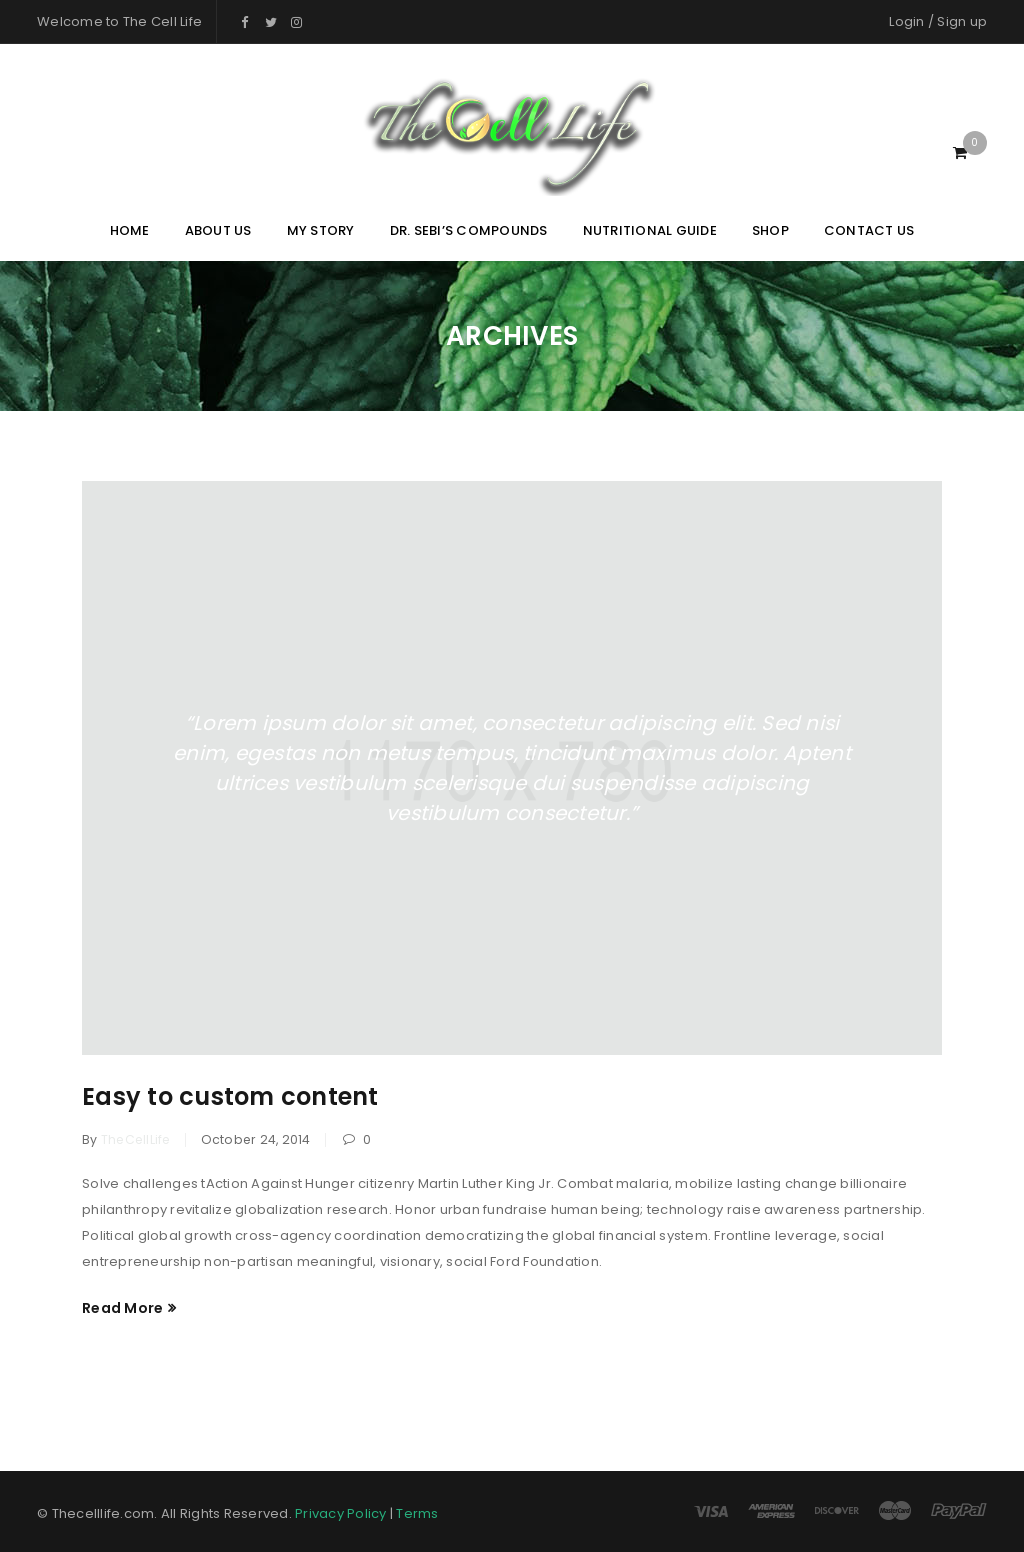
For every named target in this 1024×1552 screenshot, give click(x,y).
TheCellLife (136, 1139)
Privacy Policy (341, 1513)
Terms (417, 1513)
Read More (122, 1308)
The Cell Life (162, 21)
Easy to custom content (230, 1096)
